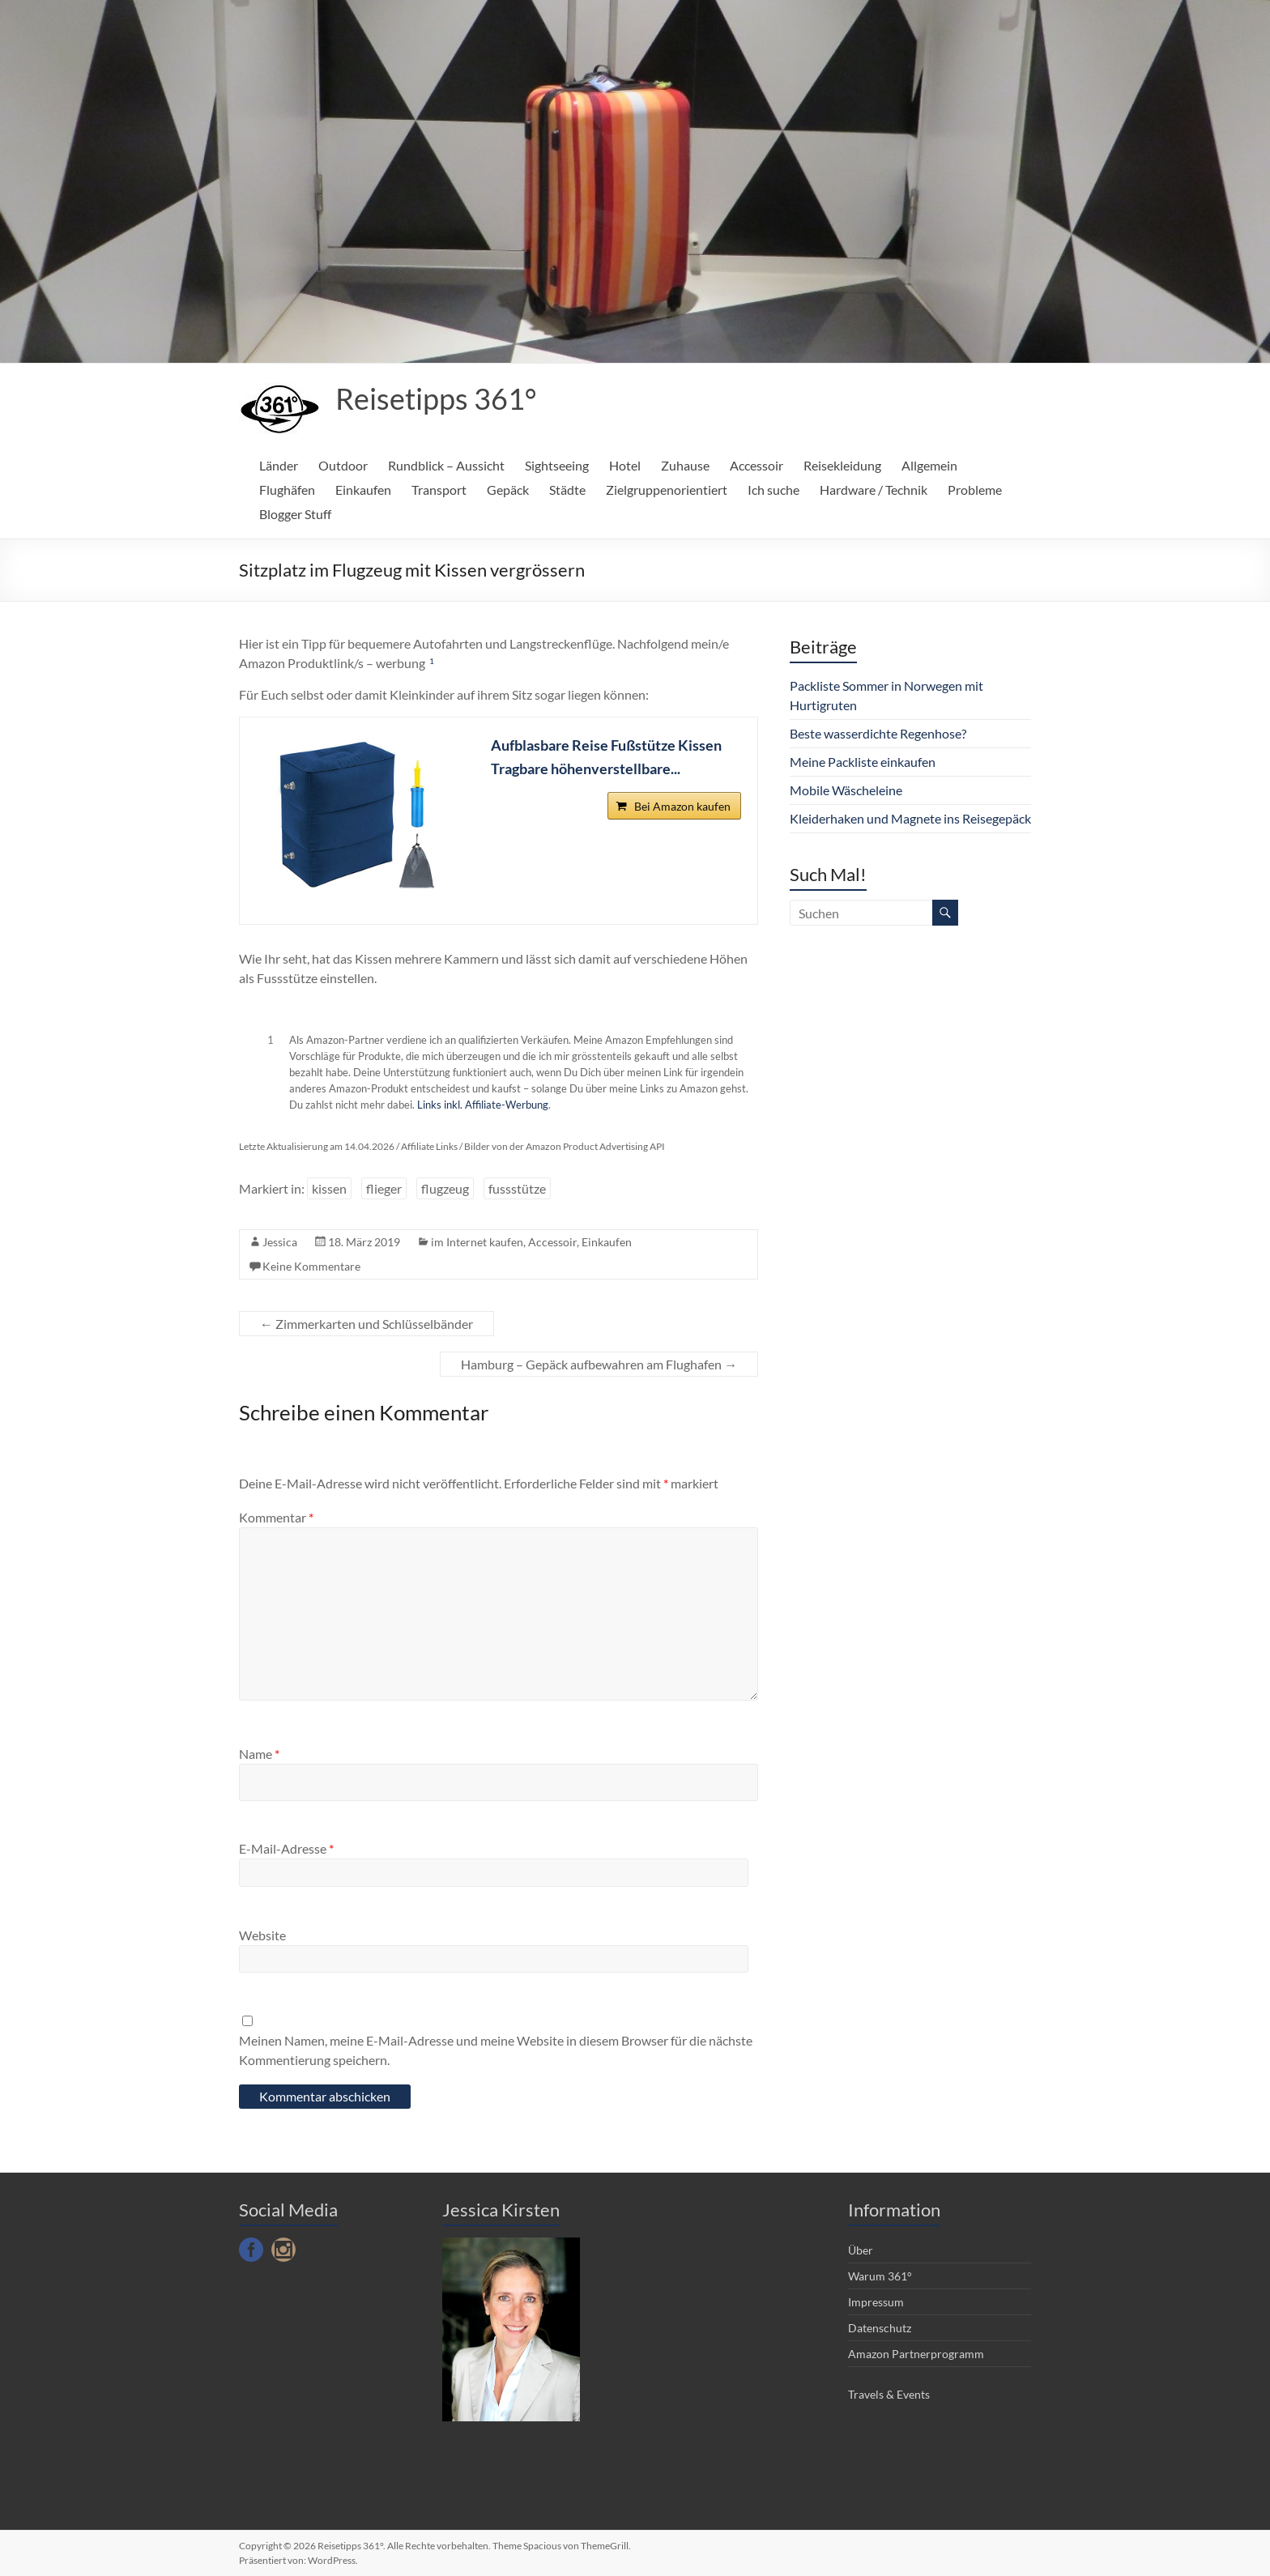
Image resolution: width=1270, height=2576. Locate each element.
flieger (384, 1188)
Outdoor (343, 465)
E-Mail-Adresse (286, 1848)
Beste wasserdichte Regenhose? (878, 733)
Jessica (279, 1242)
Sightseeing (557, 465)
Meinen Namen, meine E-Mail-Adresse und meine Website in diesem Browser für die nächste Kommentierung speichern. (495, 2050)
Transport (439, 489)
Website (262, 1935)
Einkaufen (363, 489)
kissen (329, 1188)
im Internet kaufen (477, 1242)
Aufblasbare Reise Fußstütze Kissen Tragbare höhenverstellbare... (606, 756)
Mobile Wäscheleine (846, 790)
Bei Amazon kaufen (682, 807)
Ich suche (773, 489)
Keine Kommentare (311, 1266)
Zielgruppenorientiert (666, 489)
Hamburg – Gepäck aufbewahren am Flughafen (599, 1364)
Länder (278, 465)
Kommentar (276, 1517)
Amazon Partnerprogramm (916, 2354)
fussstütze (517, 1188)
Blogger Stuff (295, 514)
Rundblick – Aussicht (446, 465)
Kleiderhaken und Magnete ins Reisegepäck (910, 818)
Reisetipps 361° (435, 398)
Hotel (625, 465)
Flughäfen (287, 489)
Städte (567, 489)
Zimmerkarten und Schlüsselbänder (366, 1323)
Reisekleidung (842, 465)
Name (259, 1753)
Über (860, 2250)
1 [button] (431, 661)
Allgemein (929, 465)
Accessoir (756, 465)
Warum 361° (880, 2276)
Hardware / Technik (873, 489)
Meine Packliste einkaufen (862, 761)
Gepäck (508, 489)
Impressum (876, 2302)
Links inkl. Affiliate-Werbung (482, 1104)
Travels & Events (889, 2394)
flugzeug (445, 1188)
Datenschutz (879, 2328)
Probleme (975, 489)
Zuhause (685, 465)
